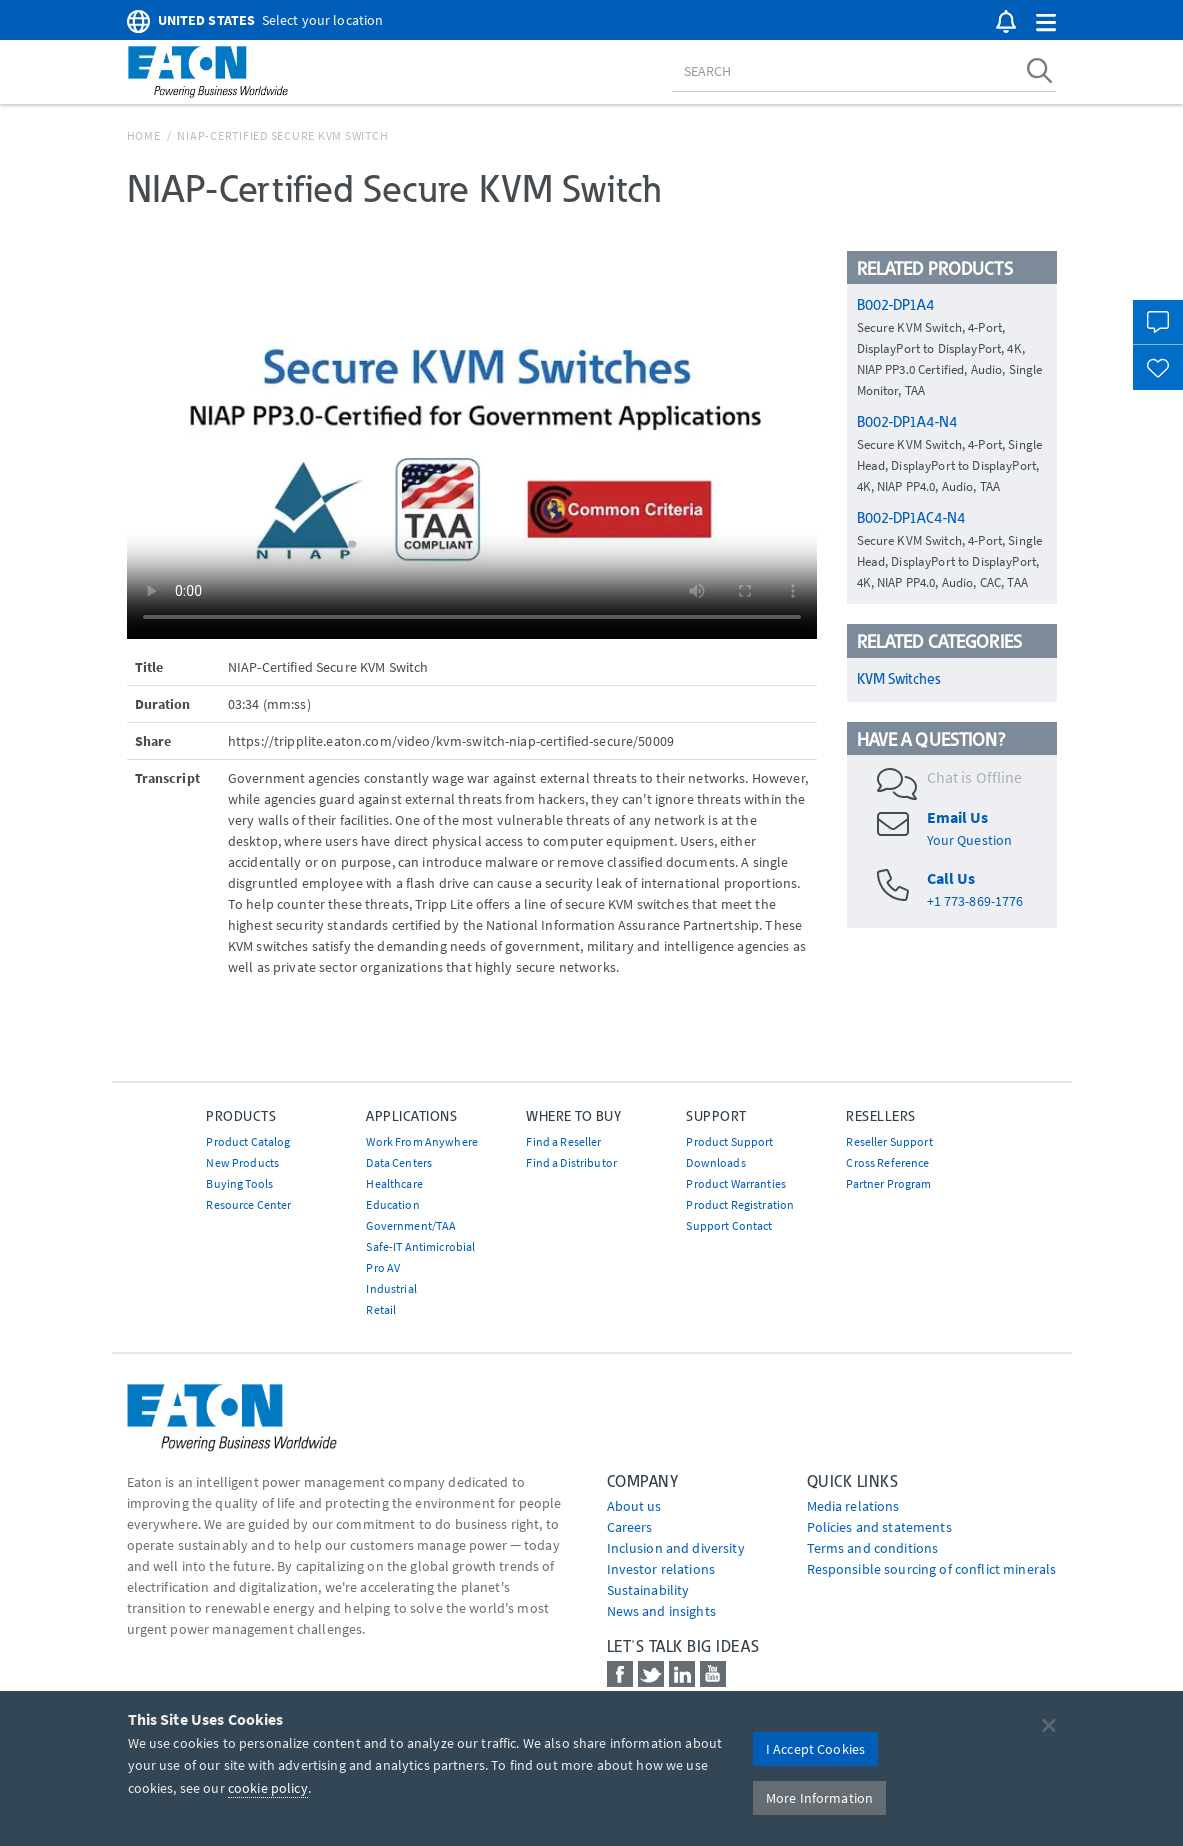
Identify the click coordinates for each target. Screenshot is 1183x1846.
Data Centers (399, 1162)
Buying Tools (239, 1183)
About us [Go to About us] (634, 1506)
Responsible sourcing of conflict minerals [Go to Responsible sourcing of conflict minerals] (932, 1569)
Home (144, 135)
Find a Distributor (571, 1162)
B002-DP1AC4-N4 (911, 518)
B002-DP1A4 (895, 305)
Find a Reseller (563, 1141)
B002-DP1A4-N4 (907, 422)
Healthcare (394, 1183)
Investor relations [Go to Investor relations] (661, 1569)
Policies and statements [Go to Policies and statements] (879, 1527)
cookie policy (268, 1788)
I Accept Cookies (815, 1749)
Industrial (391, 1288)
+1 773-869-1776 (975, 901)
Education (392, 1204)
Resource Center (248, 1204)
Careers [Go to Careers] (630, 1527)
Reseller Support (889, 1141)
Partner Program (888, 1183)
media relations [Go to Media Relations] (853, 1506)
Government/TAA (411, 1225)
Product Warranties (736, 1183)
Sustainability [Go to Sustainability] (648, 1590)
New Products (242, 1162)
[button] (1046, 23)
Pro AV (383, 1267)
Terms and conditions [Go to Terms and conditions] (873, 1548)
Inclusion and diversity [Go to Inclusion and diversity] (676, 1548)
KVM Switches (899, 679)
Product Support (729, 1141)
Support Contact (729, 1225)
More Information (819, 1798)
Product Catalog (248, 1141)
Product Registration (740, 1204)
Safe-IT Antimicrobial (420, 1246)
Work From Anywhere (422, 1141)
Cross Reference (887, 1162)
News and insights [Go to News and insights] (661, 1611)
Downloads (715, 1162)
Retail (381, 1309)
